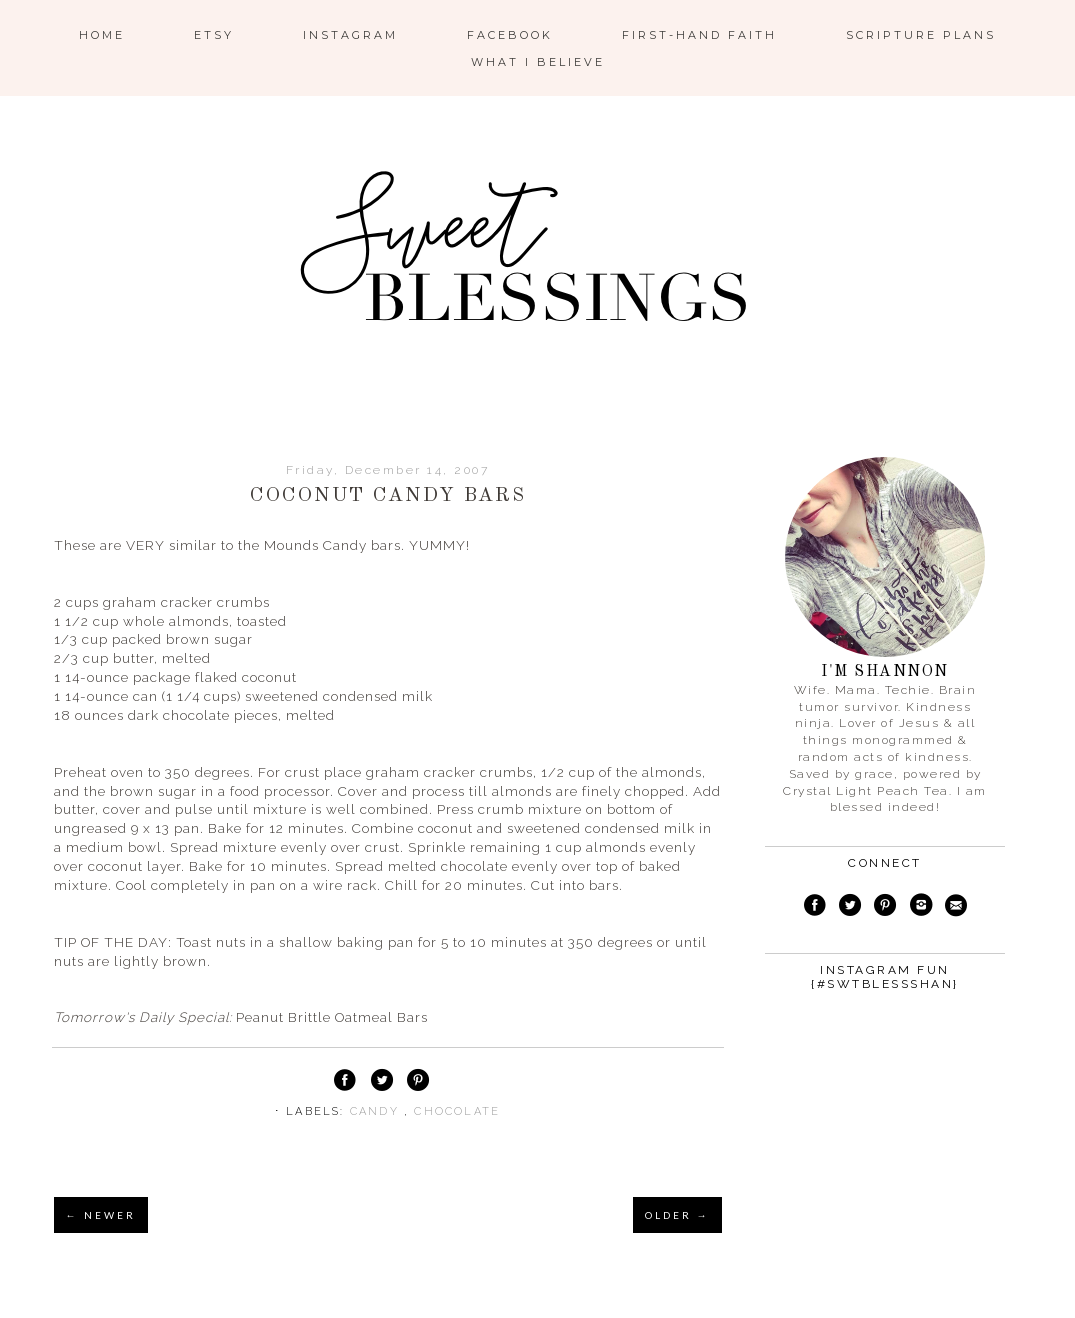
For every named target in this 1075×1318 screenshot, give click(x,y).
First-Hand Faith (699, 35)
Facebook (510, 35)
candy (377, 1111)
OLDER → (677, 1215)
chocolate (457, 1111)
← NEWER (101, 1215)
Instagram (350, 35)
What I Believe (538, 62)
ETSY (214, 35)
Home (102, 35)
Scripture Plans (921, 35)
